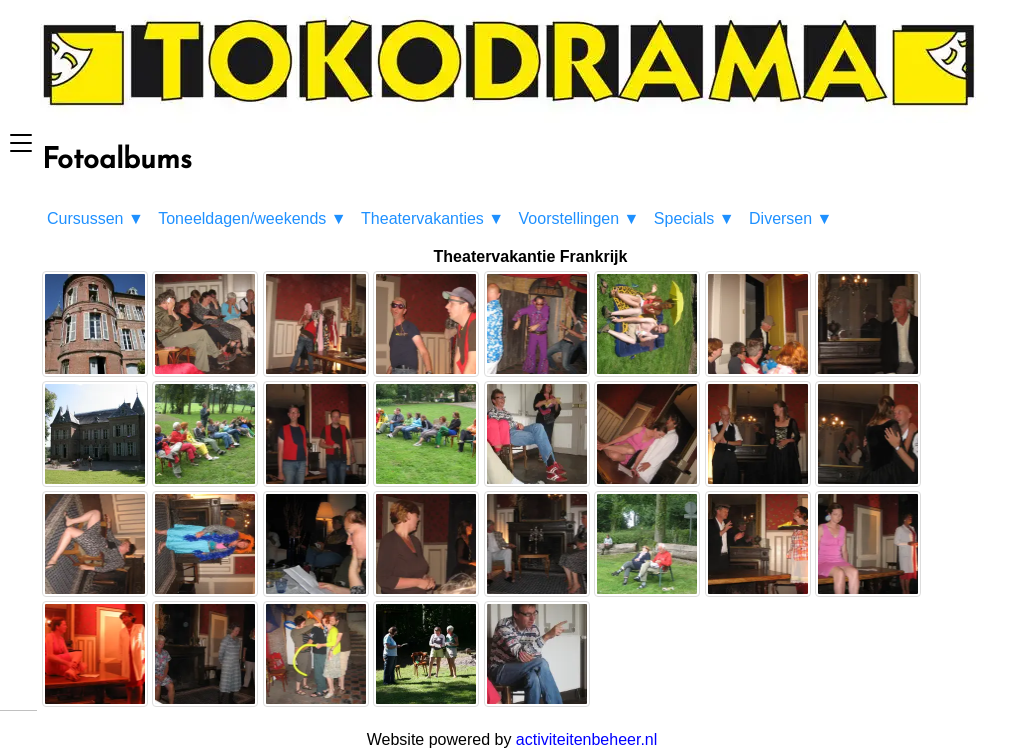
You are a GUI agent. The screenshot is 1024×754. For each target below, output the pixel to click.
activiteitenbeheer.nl (586, 739)
